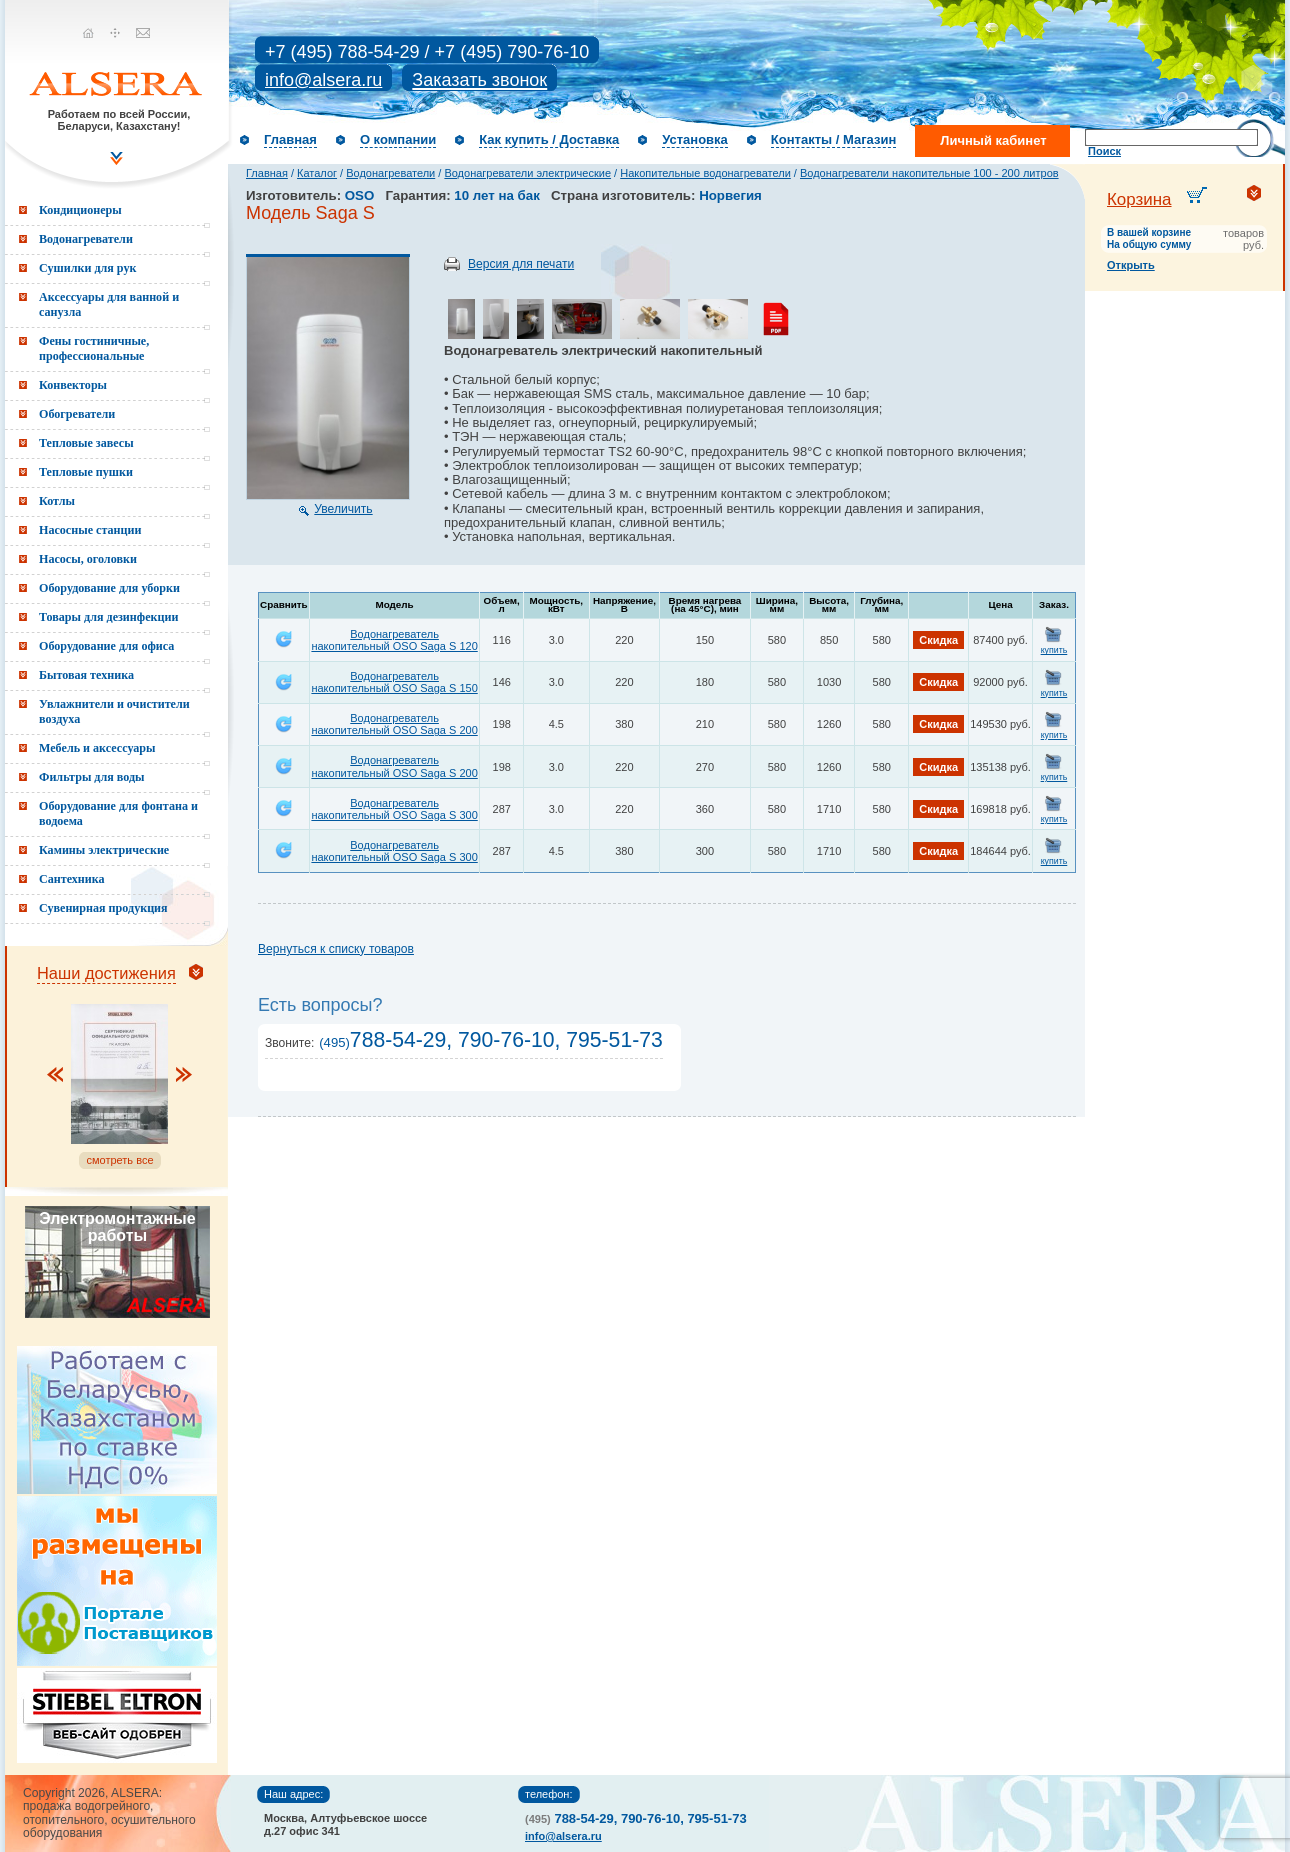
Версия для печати (521, 264)
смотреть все (119, 1160)
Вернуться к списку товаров (336, 949)
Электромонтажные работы (117, 1227)
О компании (398, 139)
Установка (695, 139)
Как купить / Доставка (549, 139)
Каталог (317, 173)
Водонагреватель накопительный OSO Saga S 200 (394, 724)
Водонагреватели (390, 173)
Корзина (1139, 199)
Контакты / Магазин (833, 139)
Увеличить (343, 509)
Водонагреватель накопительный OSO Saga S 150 (394, 682)
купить (1054, 650)
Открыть (1131, 265)
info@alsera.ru (323, 80)
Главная (290, 139)
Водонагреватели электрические (527, 173)
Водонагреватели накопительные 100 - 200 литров (929, 173)
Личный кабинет (993, 140)
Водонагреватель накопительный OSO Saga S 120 (394, 640)
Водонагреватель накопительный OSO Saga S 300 (394, 809)
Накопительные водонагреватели (705, 173)
